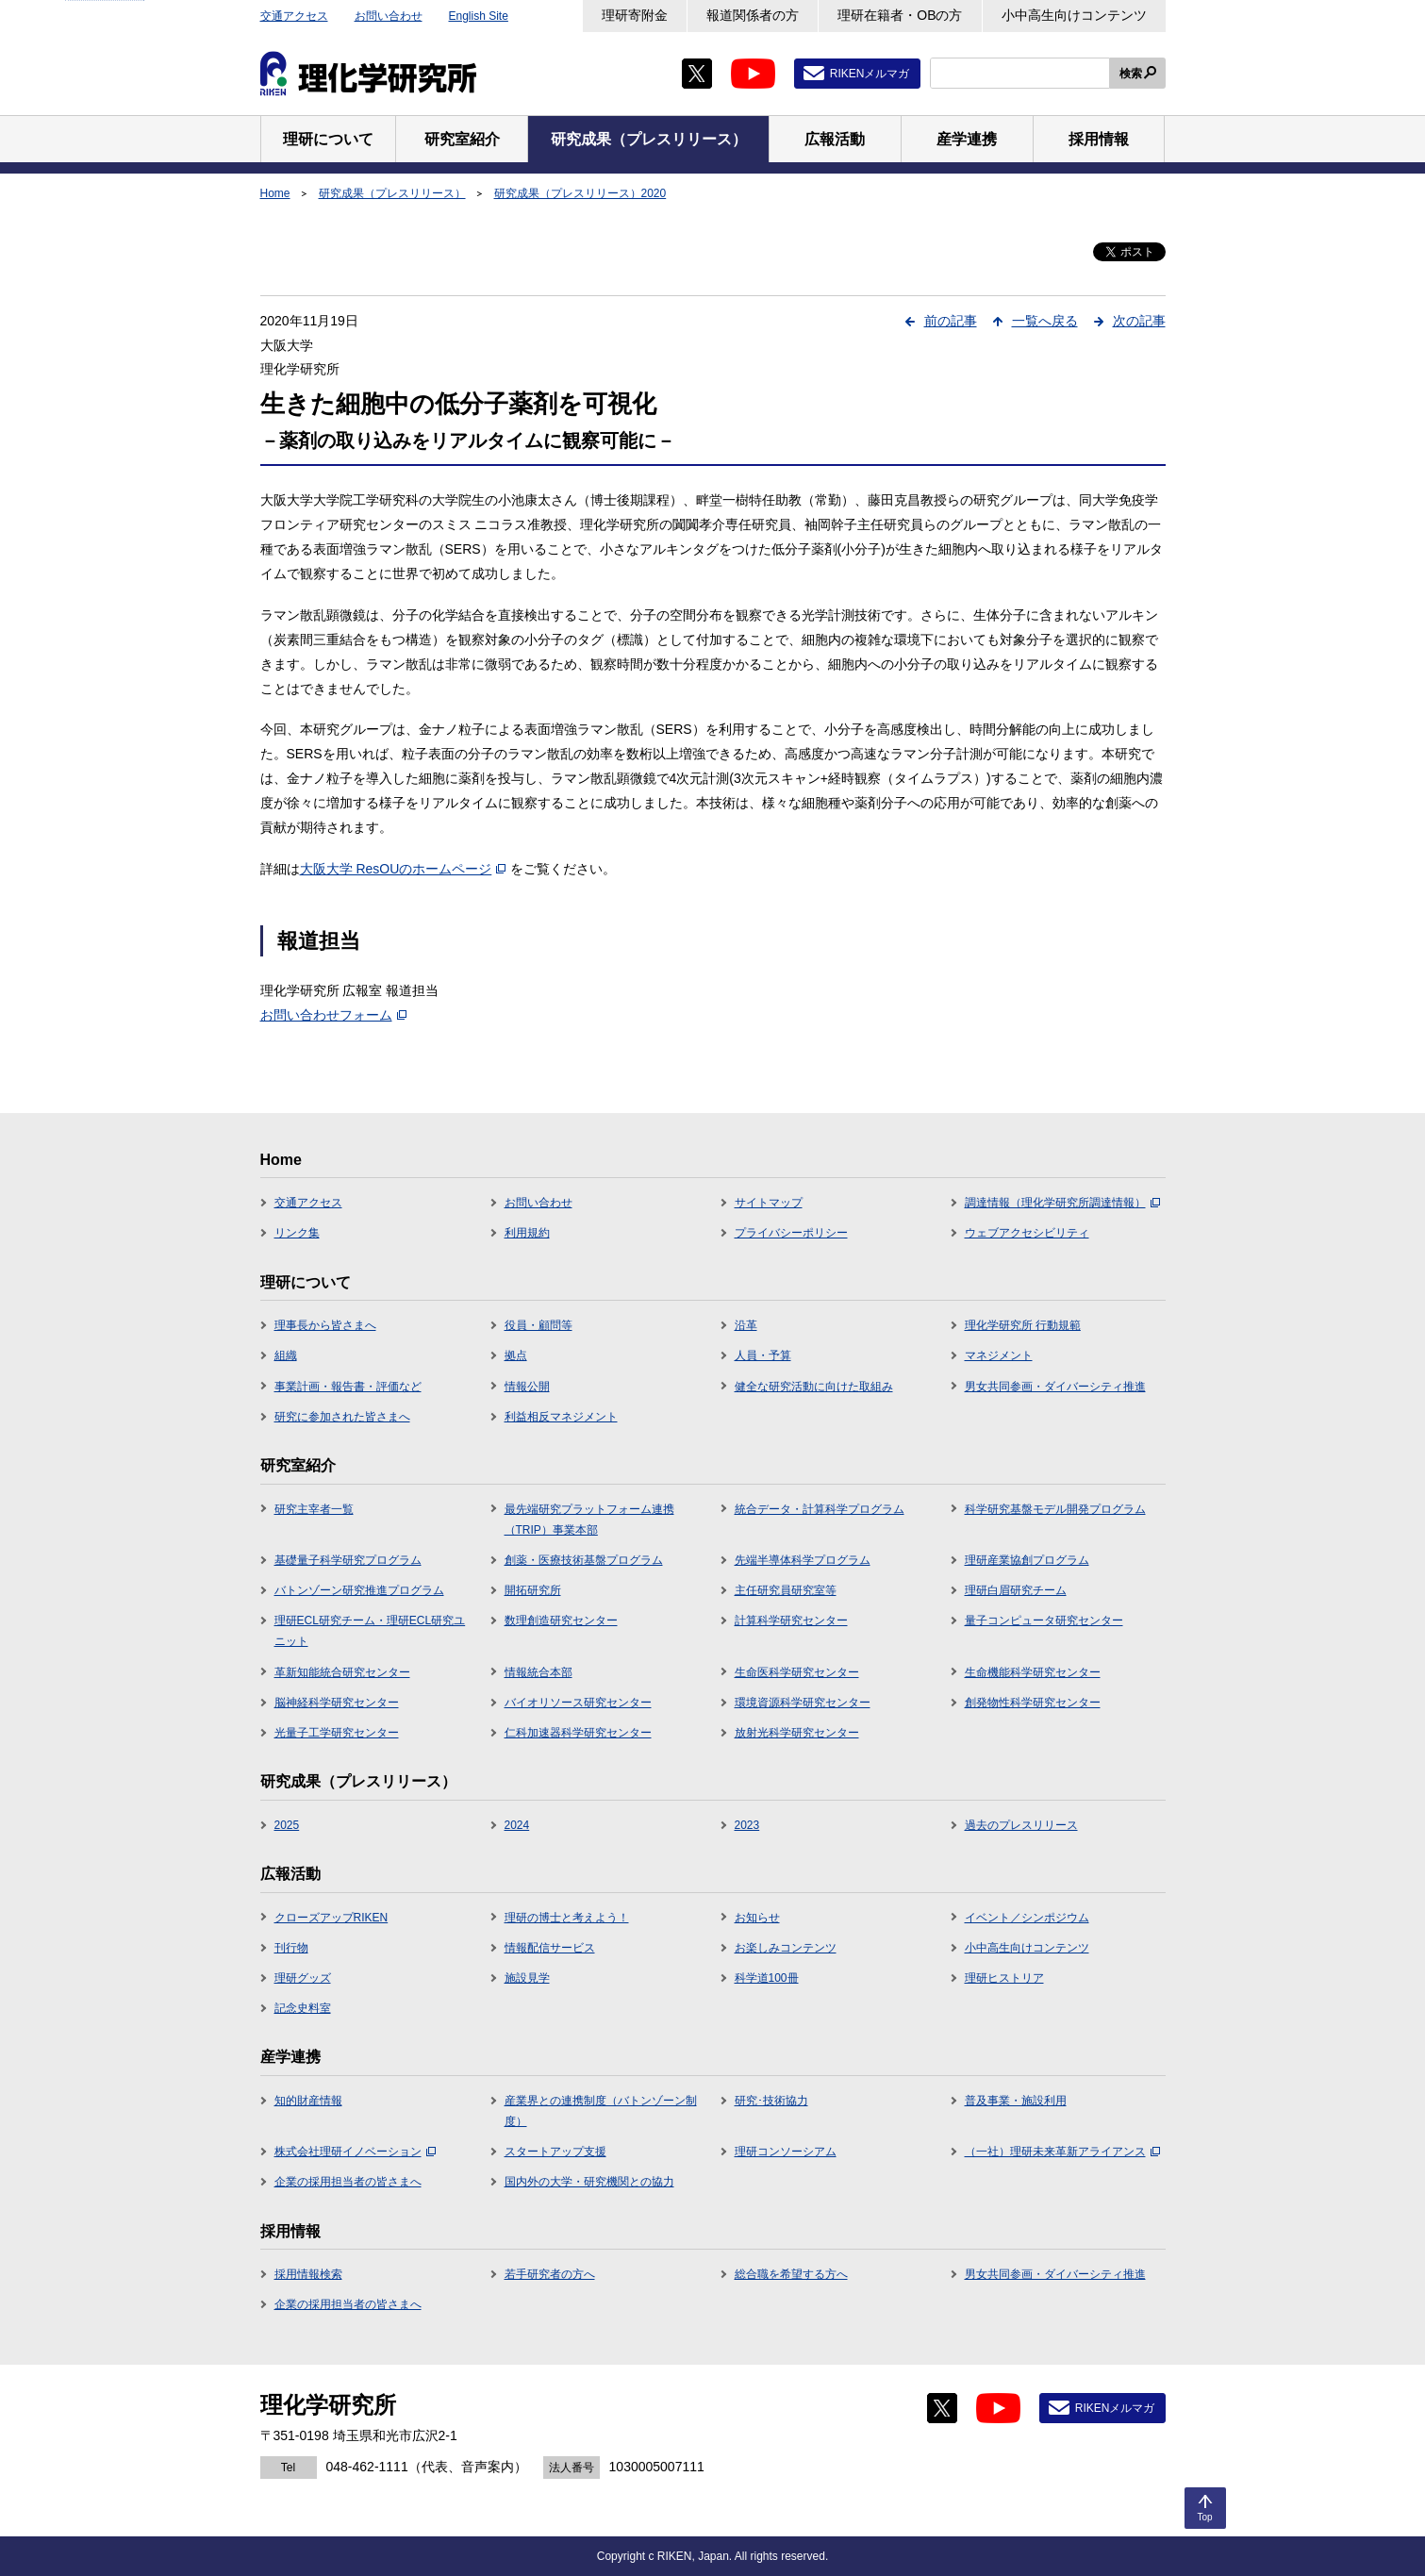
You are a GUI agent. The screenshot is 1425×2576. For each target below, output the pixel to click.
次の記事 (1139, 320)
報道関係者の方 (752, 15)
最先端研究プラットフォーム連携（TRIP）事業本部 (589, 1520)
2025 (287, 1825)
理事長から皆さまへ (325, 1325)
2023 (747, 1825)
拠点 (516, 1355)
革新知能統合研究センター (342, 1672)
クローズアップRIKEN (331, 1917)
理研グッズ (302, 1978)
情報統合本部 (538, 1672)
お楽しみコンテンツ (786, 1947)
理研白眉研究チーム (1016, 1590)
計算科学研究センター (791, 1620)
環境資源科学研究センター (802, 1702)
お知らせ (757, 1917)
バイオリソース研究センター (578, 1702)
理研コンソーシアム (786, 2151)
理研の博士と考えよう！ (567, 1917)
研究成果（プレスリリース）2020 (580, 193)
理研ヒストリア (1004, 1978)
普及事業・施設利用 (1016, 2100)
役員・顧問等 (538, 1325)
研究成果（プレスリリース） (392, 193)
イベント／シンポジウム (1027, 1917)
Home (275, 193)
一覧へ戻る (1045, 320)
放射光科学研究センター (797, 1732)
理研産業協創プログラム (1027, 1560)
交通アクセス (294, 16)
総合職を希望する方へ (791, 2274)
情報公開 (527, 1386)
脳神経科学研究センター (336, 1702)
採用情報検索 (308, 2274)
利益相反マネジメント (561, 1416)
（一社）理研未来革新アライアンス (1062, 2151)
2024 (517, 1825)
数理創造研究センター (561, 1620)
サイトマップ (769, 1202)
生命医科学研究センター (797, 1672)
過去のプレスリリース (1021, 1825)
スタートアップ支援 (555, 2151)
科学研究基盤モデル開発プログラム (1055, 1509)
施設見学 (527, 1978)
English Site (478, 16)
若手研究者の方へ (550, 2274)
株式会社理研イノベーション (355, 2151)
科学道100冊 (767, 1978)
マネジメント (999, 1355)
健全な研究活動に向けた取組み (814, 1386)
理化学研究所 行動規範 (1023, 1325)
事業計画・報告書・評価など (348, 1386)
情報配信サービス (550, 1947)
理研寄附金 (635, 15)
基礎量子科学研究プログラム (348, 1560)
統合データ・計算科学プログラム (819, 1509)
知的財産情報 (308, 2100)
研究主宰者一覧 (314, 1509)
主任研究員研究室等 (786, 1590)
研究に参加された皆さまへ (342, 1416)
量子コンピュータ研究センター (1044, 1620)
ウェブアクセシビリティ (1027, 1232)
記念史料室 (302, 2008)
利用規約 (527, 1232)
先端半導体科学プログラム (802, 1560)
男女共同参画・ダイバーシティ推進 (1055, 1386)
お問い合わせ (389, 16)
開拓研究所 (533, 1590)
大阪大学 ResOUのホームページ (403, 868)
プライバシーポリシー (791, 1232)
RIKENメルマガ (870, 73)
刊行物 (291, 1947)
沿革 (746, 1325)
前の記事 (950, 320)
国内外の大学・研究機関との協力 (589, 2181)
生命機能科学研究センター (1033, 1672)
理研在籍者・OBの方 (899, 15)
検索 (1130, 73)
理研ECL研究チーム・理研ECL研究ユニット (370, 1631)
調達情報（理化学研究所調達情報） (1062, 1202)
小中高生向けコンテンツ (1074, 15)
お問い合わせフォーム (333, 1014)
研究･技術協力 (771, 2100)
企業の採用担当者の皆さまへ (348, 2181)
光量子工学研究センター (336, 1732)
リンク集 (297, 1232)
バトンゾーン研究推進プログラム (359, 1590)
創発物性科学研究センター (1033, 1702)
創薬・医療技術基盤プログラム (584, 1560)
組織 (285, 1355)
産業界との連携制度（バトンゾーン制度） (601, 2111)
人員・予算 (763, 1355)
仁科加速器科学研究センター (578, 1732)
